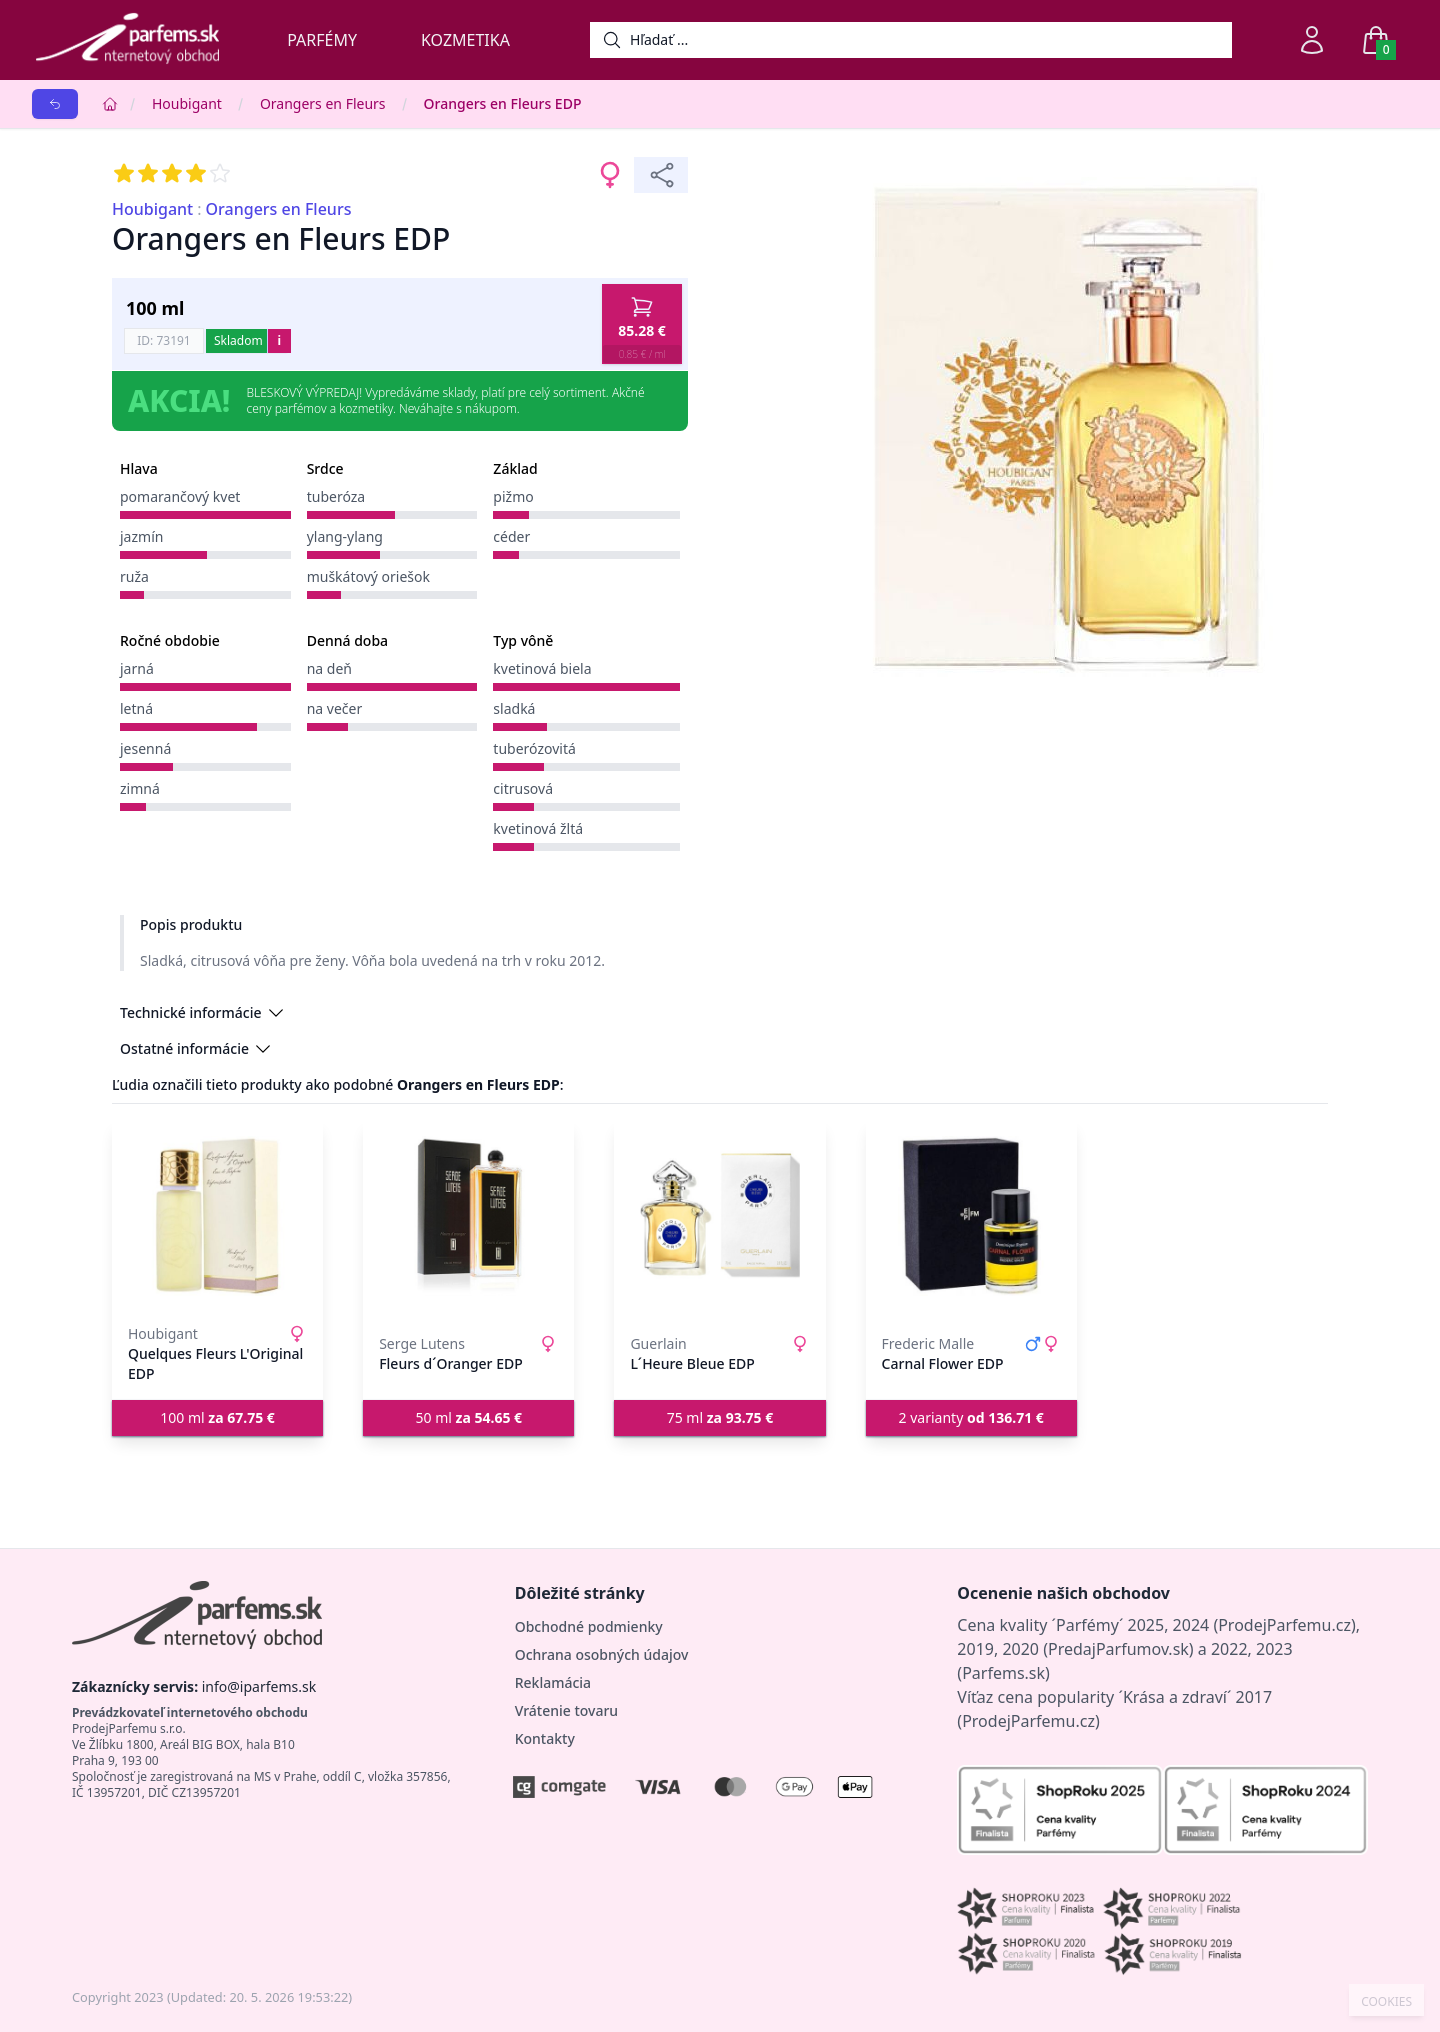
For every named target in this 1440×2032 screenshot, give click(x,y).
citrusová (523, 788)
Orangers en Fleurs (323, 103)
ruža (134, 576)
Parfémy (322, 40)
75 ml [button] (720, 1417)
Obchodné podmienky (589, 1626)
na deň (329, 668)
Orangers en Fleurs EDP (503, 103)
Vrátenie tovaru (566, 1710)
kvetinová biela (542, 668)
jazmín (141, 536)
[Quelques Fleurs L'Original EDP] (217, 1216)
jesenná (145, 748)
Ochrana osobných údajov (602, 1654)
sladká (514, 708)
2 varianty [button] (971, 1417)
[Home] (110, 104)
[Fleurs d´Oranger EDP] (468, 1216)
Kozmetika (465, 40)
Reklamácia (553, 1682)
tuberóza (336, 496)
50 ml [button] (469, 1417)
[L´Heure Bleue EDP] (719, 1216)
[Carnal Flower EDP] (971, 1216)
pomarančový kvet (180, 496)
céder (511, 536)
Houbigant (187, 103)
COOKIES (1386, 2002)
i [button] (279, 340)
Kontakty (545, 1738)
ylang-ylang (345, 536)
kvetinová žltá (538, 828)
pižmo (513, 496)
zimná (140, 788)
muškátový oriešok (368, 576)
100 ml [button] (217, 1417)
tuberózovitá (534, 748)
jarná (137, 668)
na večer (335, 708)
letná (136, 708)
